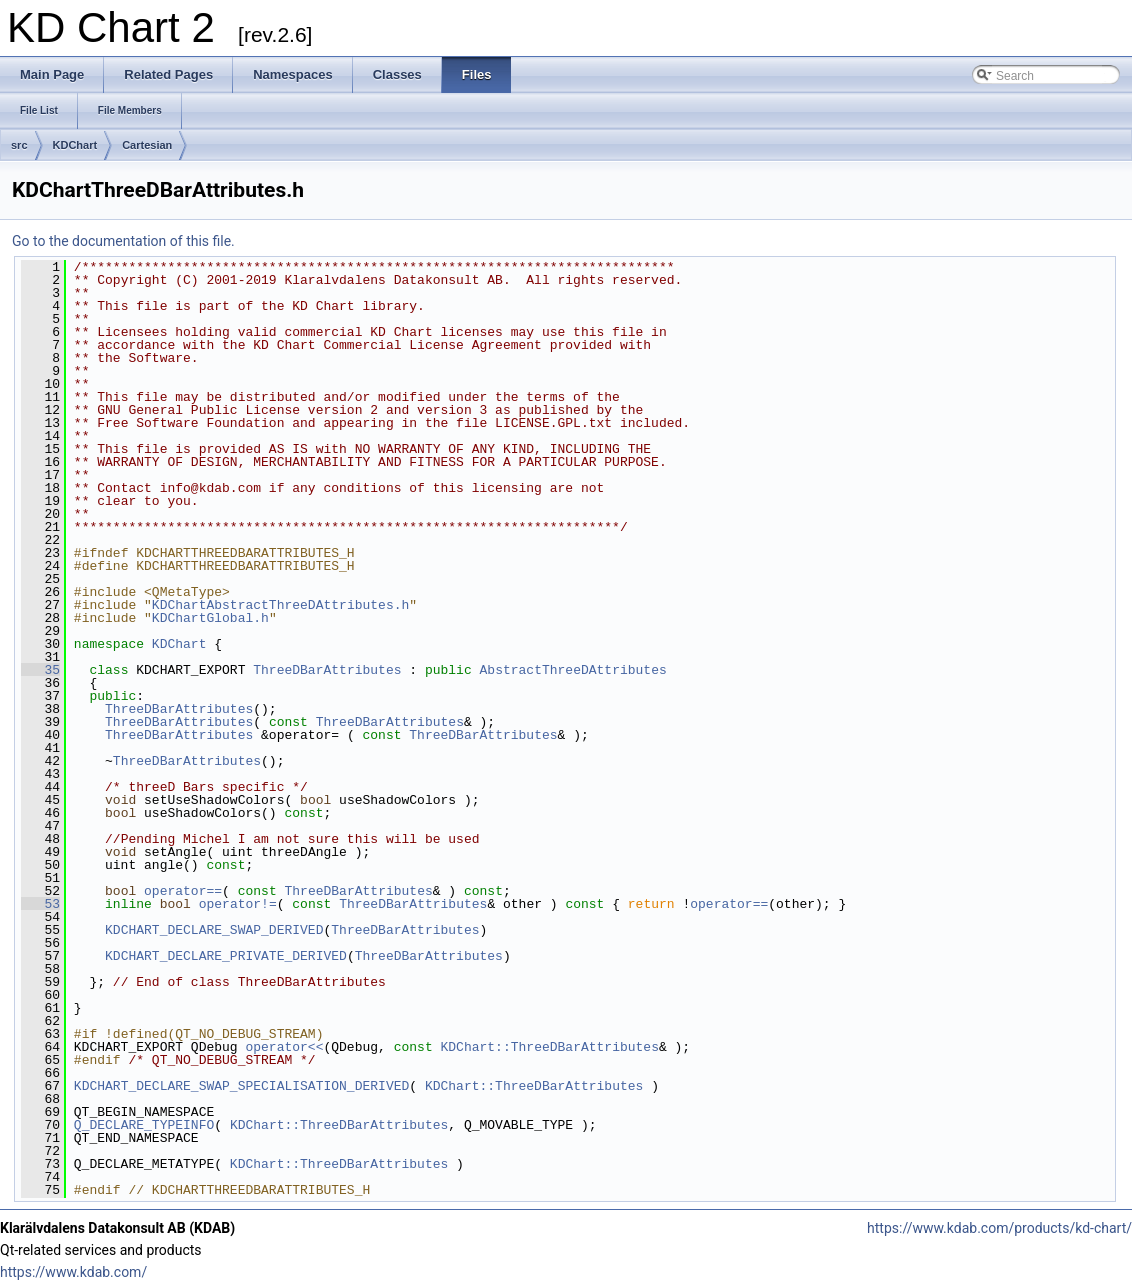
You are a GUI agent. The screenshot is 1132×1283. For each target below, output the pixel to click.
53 (40, 904)
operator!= (238, 904)
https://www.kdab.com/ (73, 1272)
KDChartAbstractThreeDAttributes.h (280, 605)
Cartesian (147, 145)
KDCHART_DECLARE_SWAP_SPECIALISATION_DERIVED (241, 1086)
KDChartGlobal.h (210, 618)
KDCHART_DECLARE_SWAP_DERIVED (214, 930)
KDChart (75, 145)
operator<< (284, 1047)
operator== (183, 891)
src (19, 145)
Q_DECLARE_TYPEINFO (144, 1125)
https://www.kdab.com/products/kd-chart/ (999, 1228)
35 (40, 670)
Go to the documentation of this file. (123, 241)
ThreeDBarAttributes (327, 670)
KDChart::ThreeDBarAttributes (549, 1047)
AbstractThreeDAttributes (572, 670)
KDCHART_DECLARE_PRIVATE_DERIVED (226, 956)
